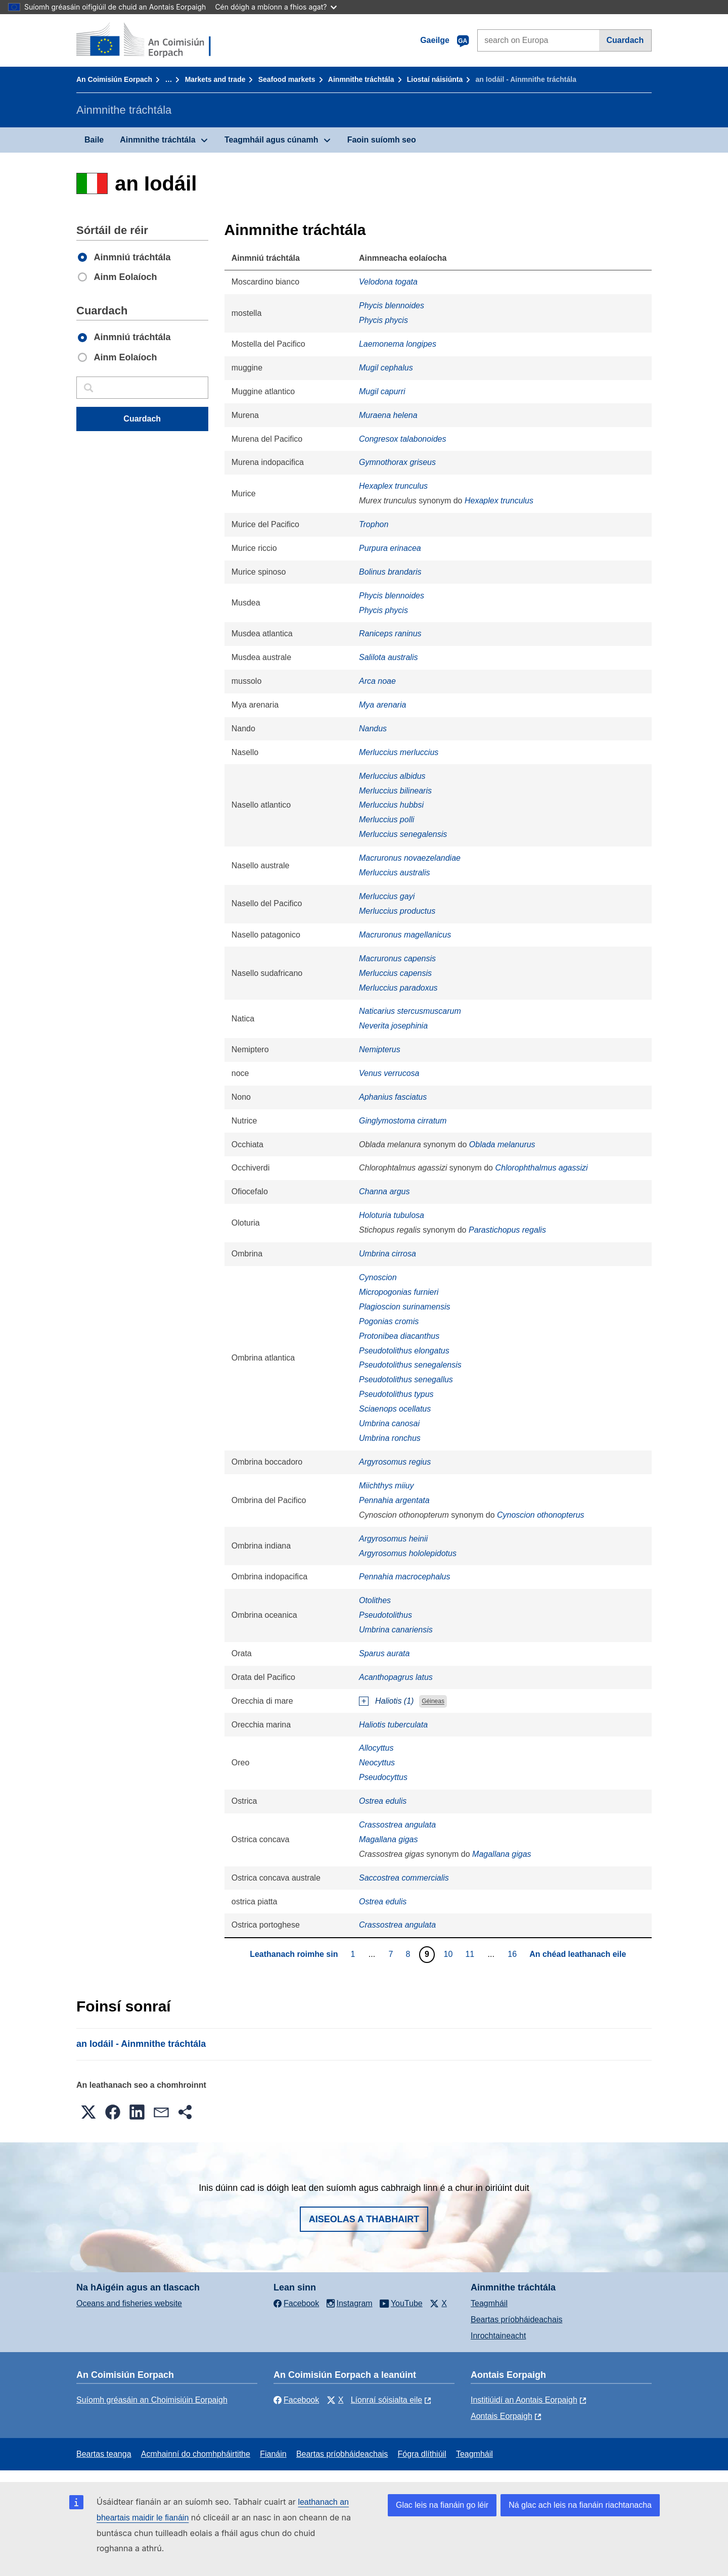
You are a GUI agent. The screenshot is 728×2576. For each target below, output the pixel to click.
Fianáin (273, 2454)
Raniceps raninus (390, 633)
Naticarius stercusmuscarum (410, 1011)
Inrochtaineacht (498, 2335)
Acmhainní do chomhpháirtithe (195, 2454)
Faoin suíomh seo (381, 139)
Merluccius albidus (392, 776)
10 (450, 1953)
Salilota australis (388, 657)
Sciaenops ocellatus (395, 1408)
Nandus (373, 728)
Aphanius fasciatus (393, 1097)
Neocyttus (377, 1762)
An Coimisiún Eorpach (114, 79)
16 (513, 1953)
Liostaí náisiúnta (435, 79)
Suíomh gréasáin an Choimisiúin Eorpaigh (152, 2400)
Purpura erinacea (390, 548)
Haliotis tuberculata (393, 1724)
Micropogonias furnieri (398, 1292)
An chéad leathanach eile (577, 1954)
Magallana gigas (388, 1839)
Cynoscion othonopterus (540, 1515)
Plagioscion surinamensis (404, 1306)
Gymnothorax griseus (397, 462)
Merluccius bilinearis (395, 790)
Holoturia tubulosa (391, 1215)
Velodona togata (388, 281)
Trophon (373, 524)
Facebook (296, 2400)
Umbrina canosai (389, 1423)
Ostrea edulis (382, 1801)
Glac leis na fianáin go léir (442, 2505)
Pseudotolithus (385, 1615)
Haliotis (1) (394, 1701)
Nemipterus (379, 1049)
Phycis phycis (383, 320)
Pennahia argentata (394, 1500)
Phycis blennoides (391, 305)
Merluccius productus (397, 911)
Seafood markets (286, 79)
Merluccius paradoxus (398, 987)
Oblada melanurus (502, 1144)
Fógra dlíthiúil (422, 2454)
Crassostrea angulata (397, 1824)
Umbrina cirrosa (387, 1253)
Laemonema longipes (397, 344)
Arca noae (377, 681)
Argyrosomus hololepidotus (408, 1553)
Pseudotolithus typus (396, 1394)
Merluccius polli (386, 819)
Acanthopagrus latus (396, 1677)
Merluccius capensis (395, 973)
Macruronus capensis (397, 958)
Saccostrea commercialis (404, 1878)
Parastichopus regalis (507, 1230)
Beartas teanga (103, 2454)
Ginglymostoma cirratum (402, 1120)
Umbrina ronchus (390, 1438)
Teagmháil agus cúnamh (271, 139)
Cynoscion (378, 1277)
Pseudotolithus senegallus (406, 1379)
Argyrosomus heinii (393, 1538)
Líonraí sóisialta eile (386, 2400)
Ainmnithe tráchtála (361, 79)
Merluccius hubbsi (391, 805)
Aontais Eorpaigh (501, 2416)
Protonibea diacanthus (399, 1336)
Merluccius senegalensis (403, 834)
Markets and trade (215, 79)
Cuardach (625, 40)
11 (471, 1953)
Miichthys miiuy (386, 1485)
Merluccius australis (394, 872)
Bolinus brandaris (390, 572)
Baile (94, 139)
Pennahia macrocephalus (404, 1576)
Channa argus (384, 1191)
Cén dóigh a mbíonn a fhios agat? (276, 7)
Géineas (433, 1701)
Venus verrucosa (389, 1073)
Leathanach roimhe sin (294, 1954)
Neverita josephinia (393, 1025)
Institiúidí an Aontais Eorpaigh (524, 2400)
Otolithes (375, 1600)
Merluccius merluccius (398, 752)
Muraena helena (388, 415)
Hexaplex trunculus (393, 486)
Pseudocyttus (383, 1777)
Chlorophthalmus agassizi (541, 1167)
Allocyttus (376, 1748)
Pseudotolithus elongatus (404, 1350)
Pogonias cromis (389, 1321)
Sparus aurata (384, 1653)
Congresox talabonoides (402, 439)
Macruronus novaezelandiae (410, 858)
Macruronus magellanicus (405, 934)
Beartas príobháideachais (516, 2319)
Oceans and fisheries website (129, 2303)
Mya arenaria (382, 704)
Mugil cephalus (386, 367)
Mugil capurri (382, 391)
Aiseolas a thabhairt (364, 2219)
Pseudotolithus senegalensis (410, 1365)
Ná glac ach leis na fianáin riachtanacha (580, 2505)
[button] (88, 2112)
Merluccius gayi (387, 896)
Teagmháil (489, 2303)
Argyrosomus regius (395, 1462)
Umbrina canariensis (396, 1629)
